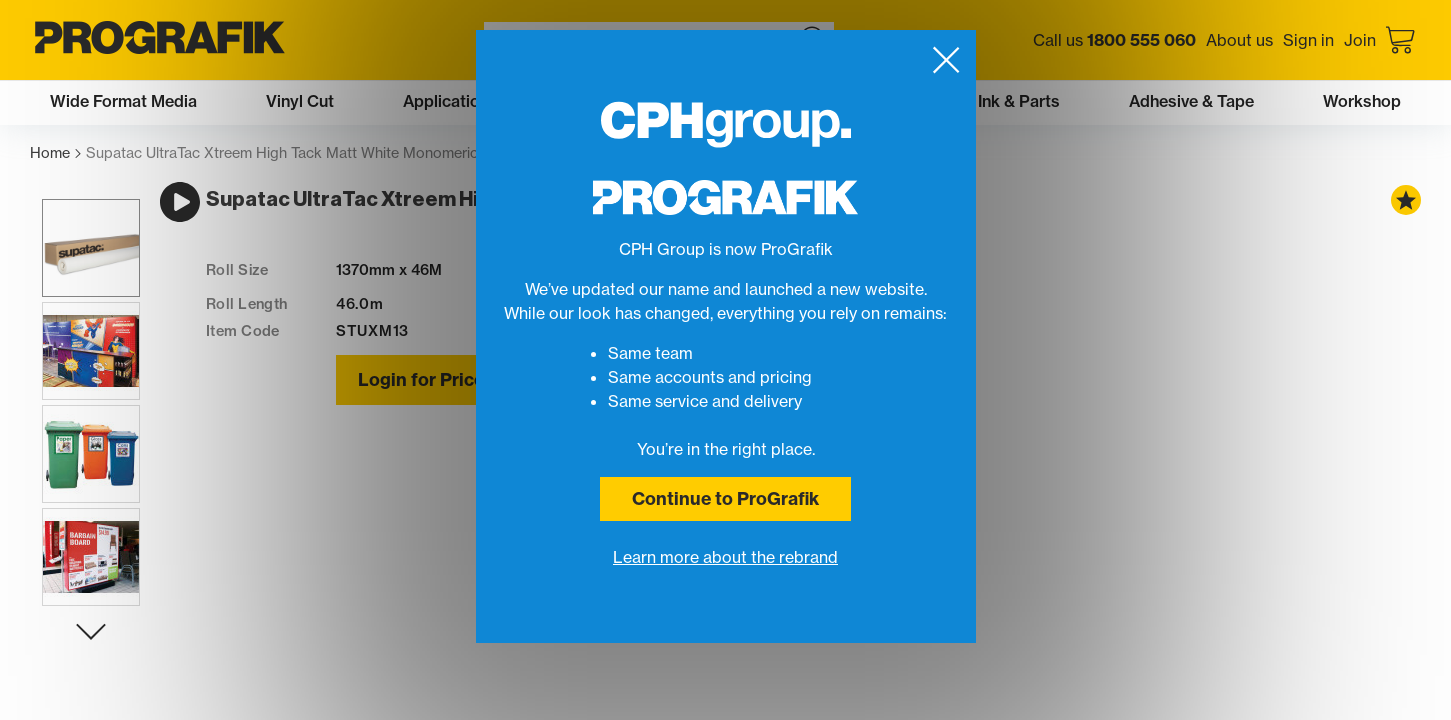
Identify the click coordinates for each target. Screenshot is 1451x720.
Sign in (1308, 40)
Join (1360, 40)
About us (1239, 40)
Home (55, 153)
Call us (1114, 40)
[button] (79, 271)
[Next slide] (79, 655)
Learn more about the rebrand (725, 557)
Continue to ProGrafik (725, 498)
